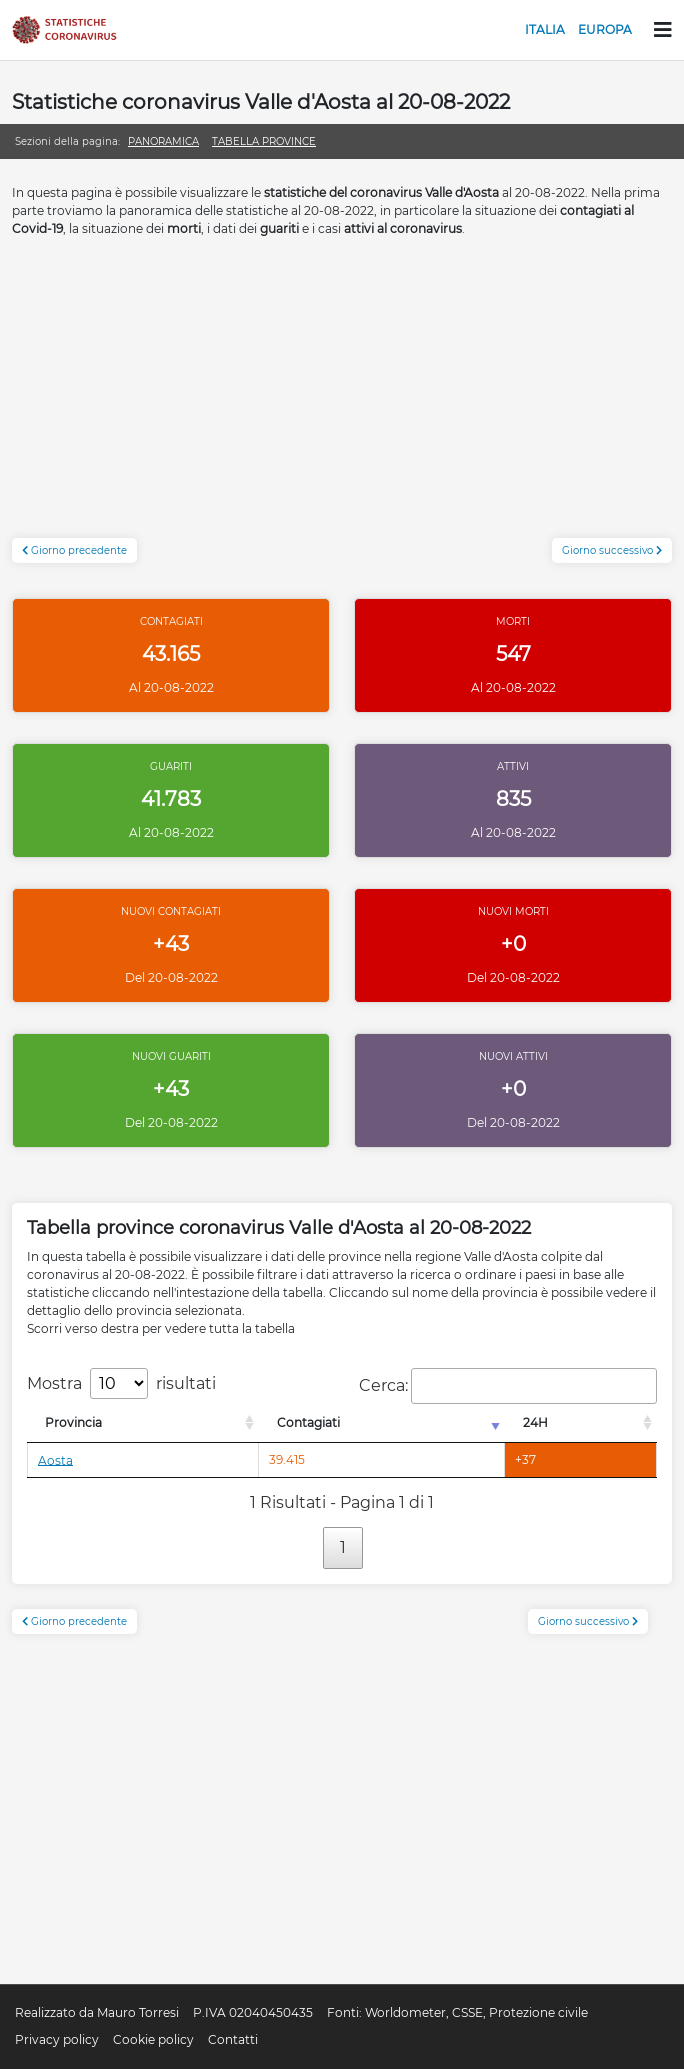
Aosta (55, 1459)
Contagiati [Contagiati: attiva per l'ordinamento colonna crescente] (308, 1422)
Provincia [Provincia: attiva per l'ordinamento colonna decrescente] (73, 1422)
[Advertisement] (342, 398)
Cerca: (508, 1386)
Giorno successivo (612, 550)
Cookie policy (153, 2039)
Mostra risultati (121, 1383)
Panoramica (163, 141)
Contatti (233, 2039)
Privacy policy (57, 2039)
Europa (605, 29)
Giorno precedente (74, 550)
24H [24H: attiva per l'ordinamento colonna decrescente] (535, 1422)
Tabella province (264, 141)
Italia (545, 29)
